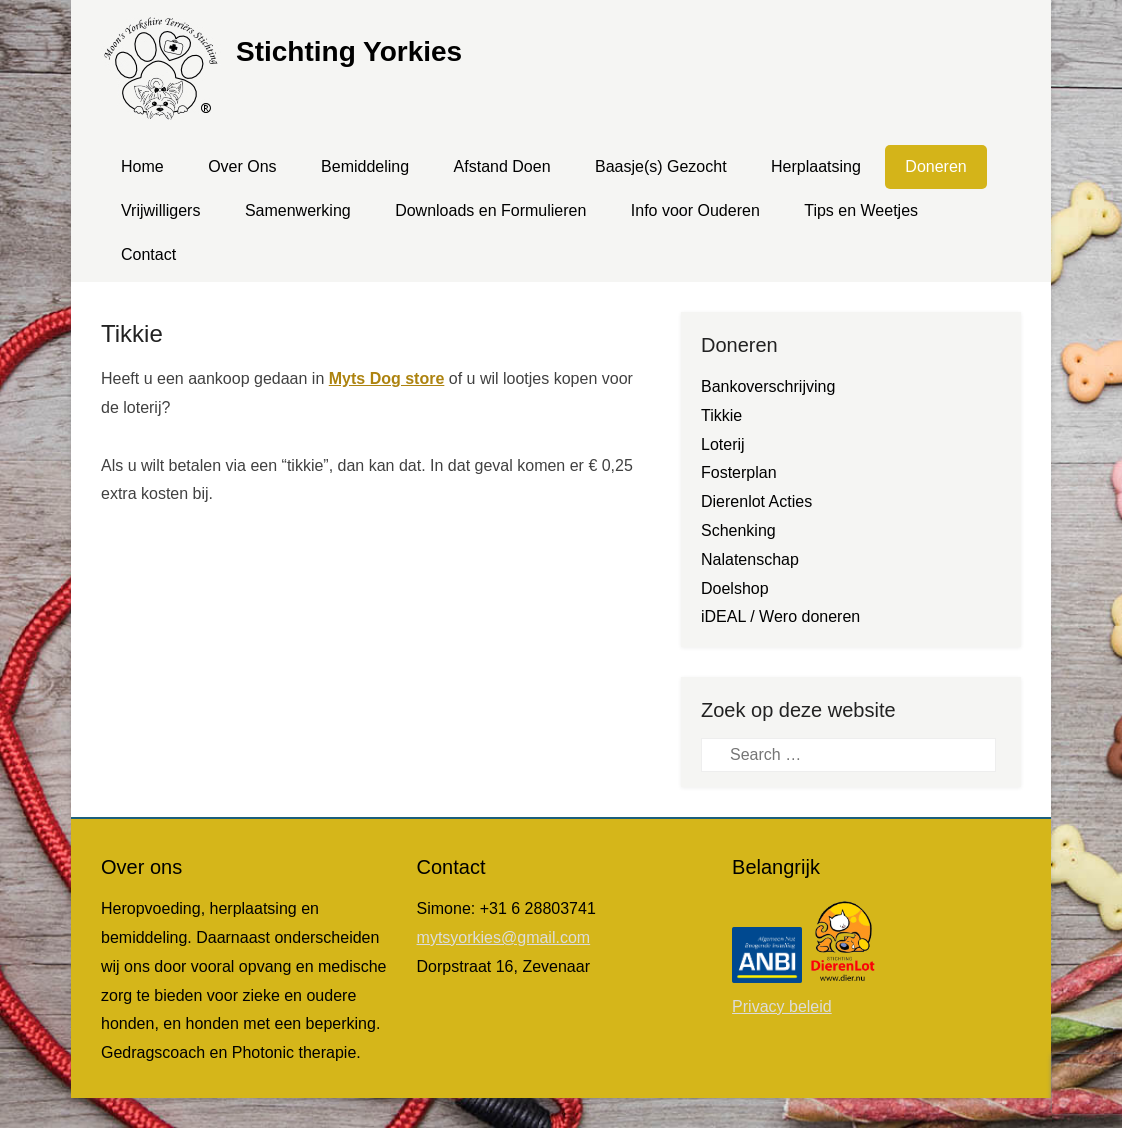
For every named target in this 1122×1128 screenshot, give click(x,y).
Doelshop (735, 588)
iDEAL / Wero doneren (780, 616)
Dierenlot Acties (756, 501)
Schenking (738, 530)
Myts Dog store (387, 378)
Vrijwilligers (160, 210)
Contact (148, 254)
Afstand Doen (502, 166)
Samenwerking (298, 210)
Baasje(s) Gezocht (661, 166)
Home (142, 166)
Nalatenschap (750, 559)
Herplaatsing (816, 166)
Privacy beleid (782, 1006)
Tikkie (132, 333)
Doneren (935, 166)
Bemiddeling (365, 166)
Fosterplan (739, 472)
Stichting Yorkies (349, 51)
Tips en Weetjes (861, 210)
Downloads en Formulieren (490, 210)
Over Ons (242, 166)
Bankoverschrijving (768, 386)
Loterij (723, 444)
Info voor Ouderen (695, 210)
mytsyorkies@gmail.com (504, 937)
